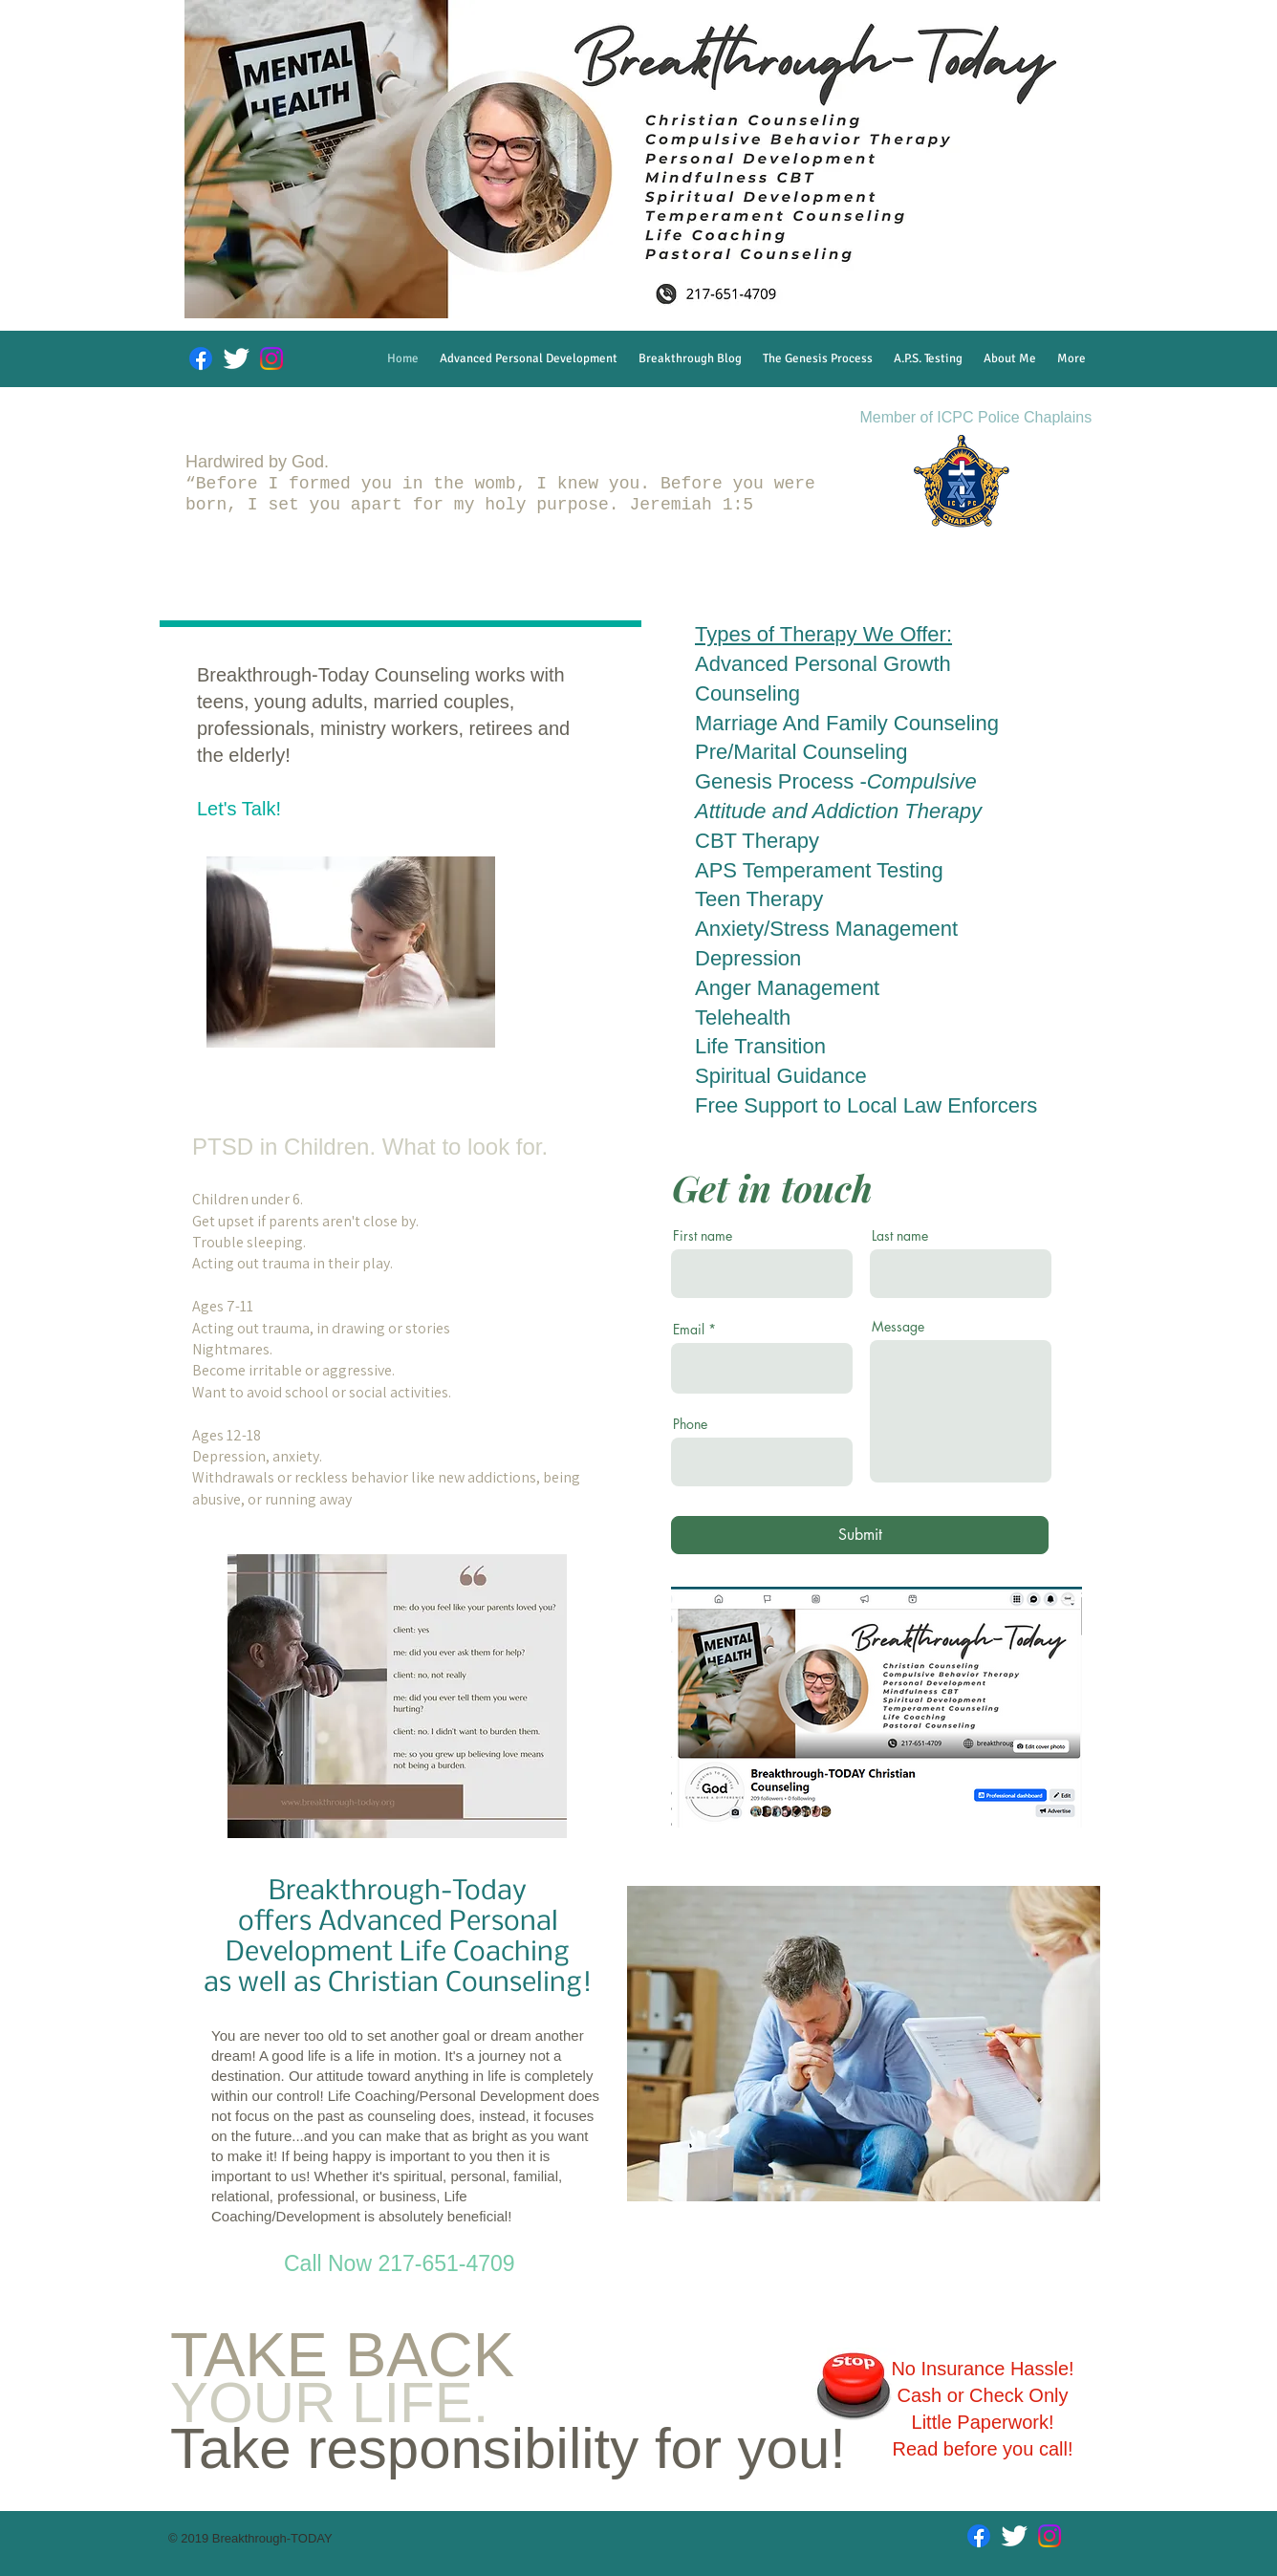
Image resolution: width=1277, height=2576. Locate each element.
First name (702, 1236)
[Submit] (860, 1535)
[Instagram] (271, 358)
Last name (900, 1236)
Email (688, 1329)
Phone (690, 1424)
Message (898, 1326)
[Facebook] (200, 358)
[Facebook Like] (986, 1839)
